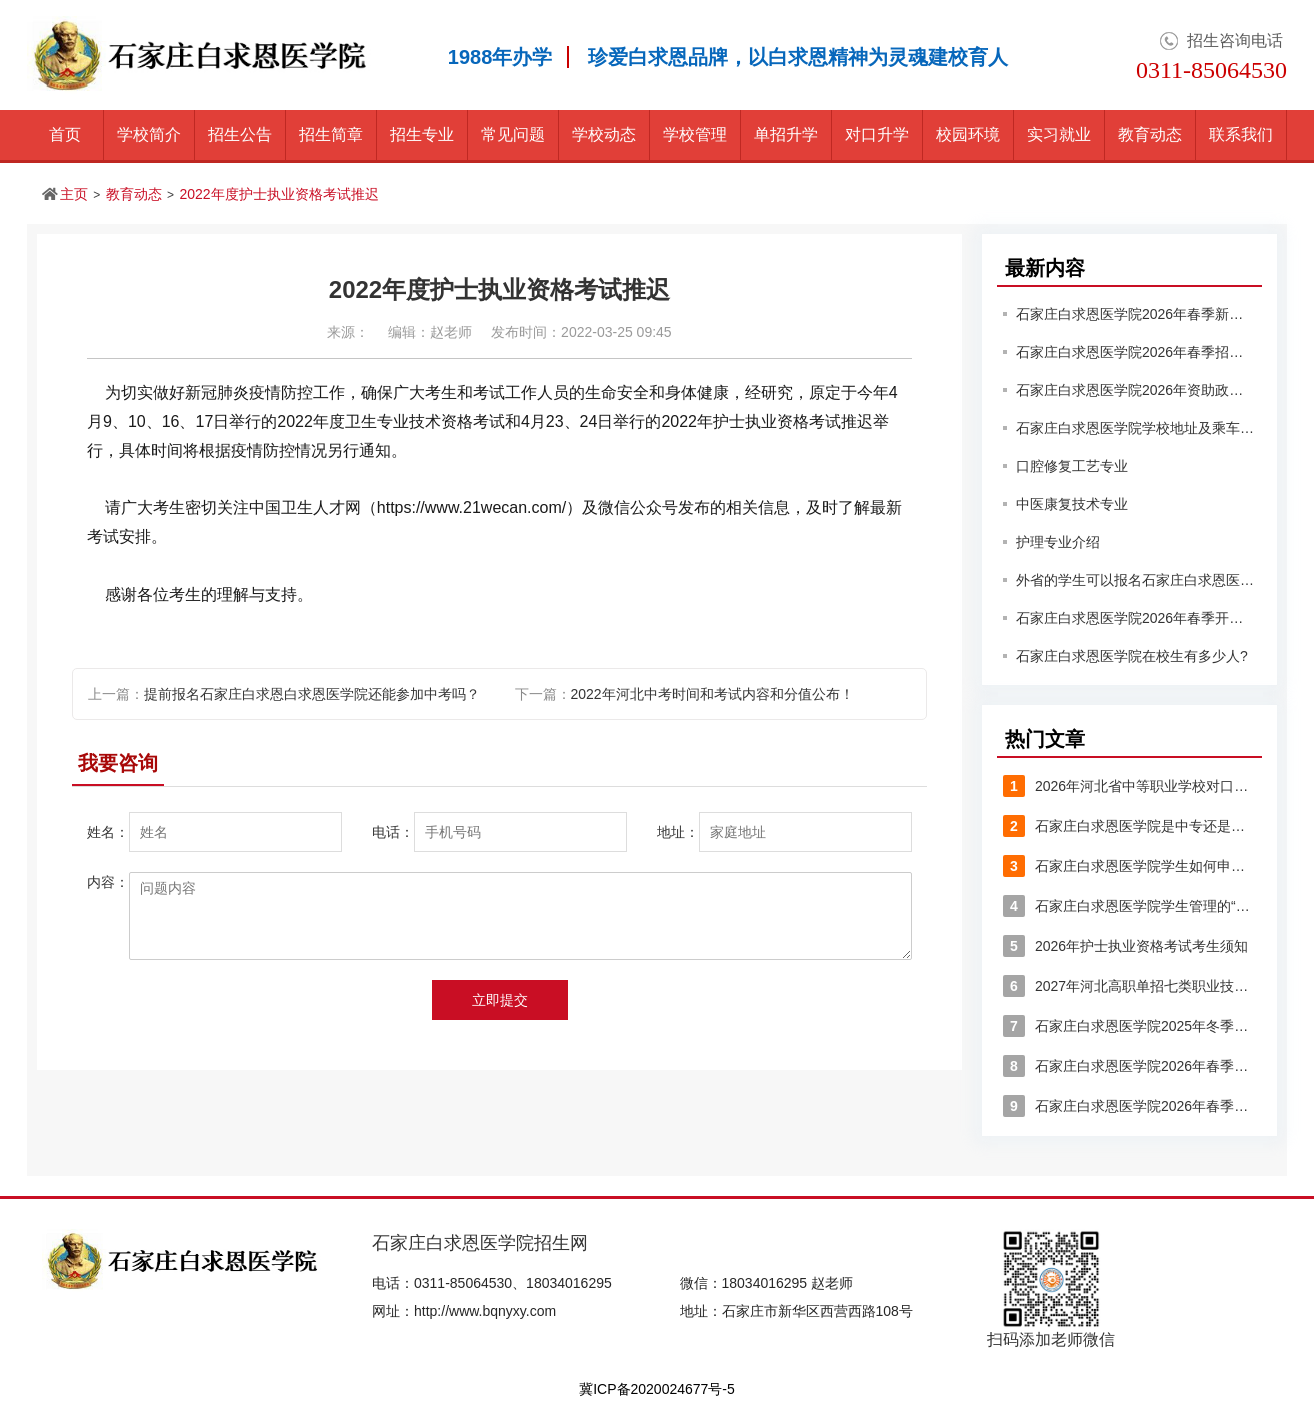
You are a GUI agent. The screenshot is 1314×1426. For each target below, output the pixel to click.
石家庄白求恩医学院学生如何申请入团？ (1129, 866)
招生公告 (240, 134)
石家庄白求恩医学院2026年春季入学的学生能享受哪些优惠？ (1129, 1066)
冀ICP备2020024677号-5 (657, 1389)
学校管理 (695, 134)
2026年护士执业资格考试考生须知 (1125, 946)
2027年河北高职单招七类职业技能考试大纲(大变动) (1129, 986)
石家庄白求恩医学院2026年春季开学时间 (1136, 618)
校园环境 (968, 134)
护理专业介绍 (1058, 542)
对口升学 (877, 134)
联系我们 (1241, 134)
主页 (74, 194)
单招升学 (786, 134)
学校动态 (604, 134)
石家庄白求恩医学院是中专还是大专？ (1129, 826)
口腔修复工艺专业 (1072, 466)
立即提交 (500, 1000)
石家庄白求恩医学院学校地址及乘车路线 (1136, 428)
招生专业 (422, 134)
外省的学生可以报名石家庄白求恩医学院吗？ (1136, 580)
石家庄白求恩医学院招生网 (480, 1243)
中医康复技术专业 (1072, 504)
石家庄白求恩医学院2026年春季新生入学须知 (1136, 314)
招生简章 (331, 134)
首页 (65, 134)
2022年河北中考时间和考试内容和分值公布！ (712, 694)
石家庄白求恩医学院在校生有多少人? (1132, 656)
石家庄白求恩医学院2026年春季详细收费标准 (1129, 1106)
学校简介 (149, 134)
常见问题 (513, 134)
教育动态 (1150, 134)
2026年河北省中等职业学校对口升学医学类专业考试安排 (1129, 786)
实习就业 (1059, 134)
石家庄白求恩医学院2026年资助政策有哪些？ (1136, 390)
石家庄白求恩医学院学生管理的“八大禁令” (1129, 906)
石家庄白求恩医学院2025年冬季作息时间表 (1129, 1026)
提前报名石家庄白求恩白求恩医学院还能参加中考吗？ (312, 694)
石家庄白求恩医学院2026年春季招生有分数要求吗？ (1136, 352)
